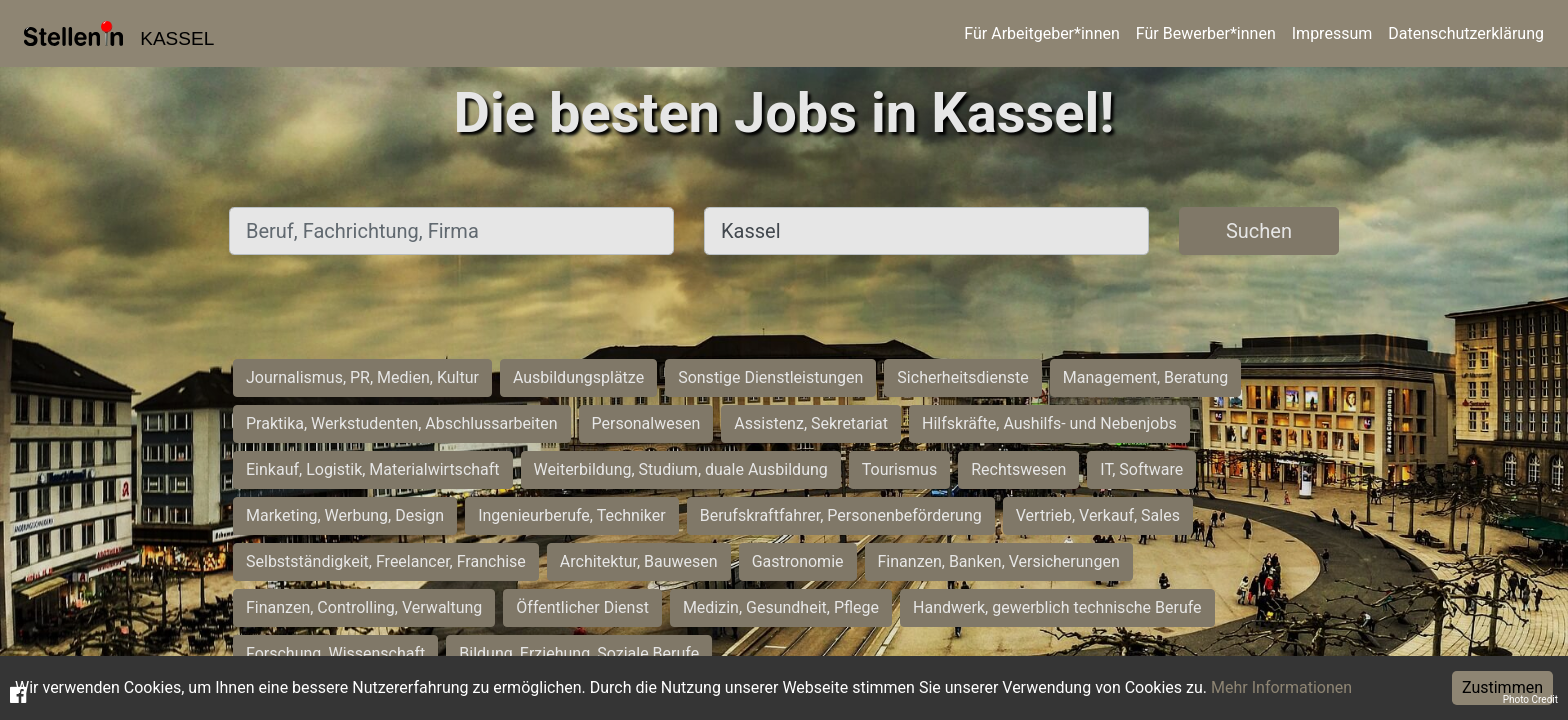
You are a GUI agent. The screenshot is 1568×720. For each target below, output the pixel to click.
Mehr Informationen (1281, 687)
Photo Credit (1530, 699)
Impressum (1332, 33)
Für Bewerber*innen (1206, 33)
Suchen (1259, 231)
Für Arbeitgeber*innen (1041, 33)
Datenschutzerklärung (1466, 33)
